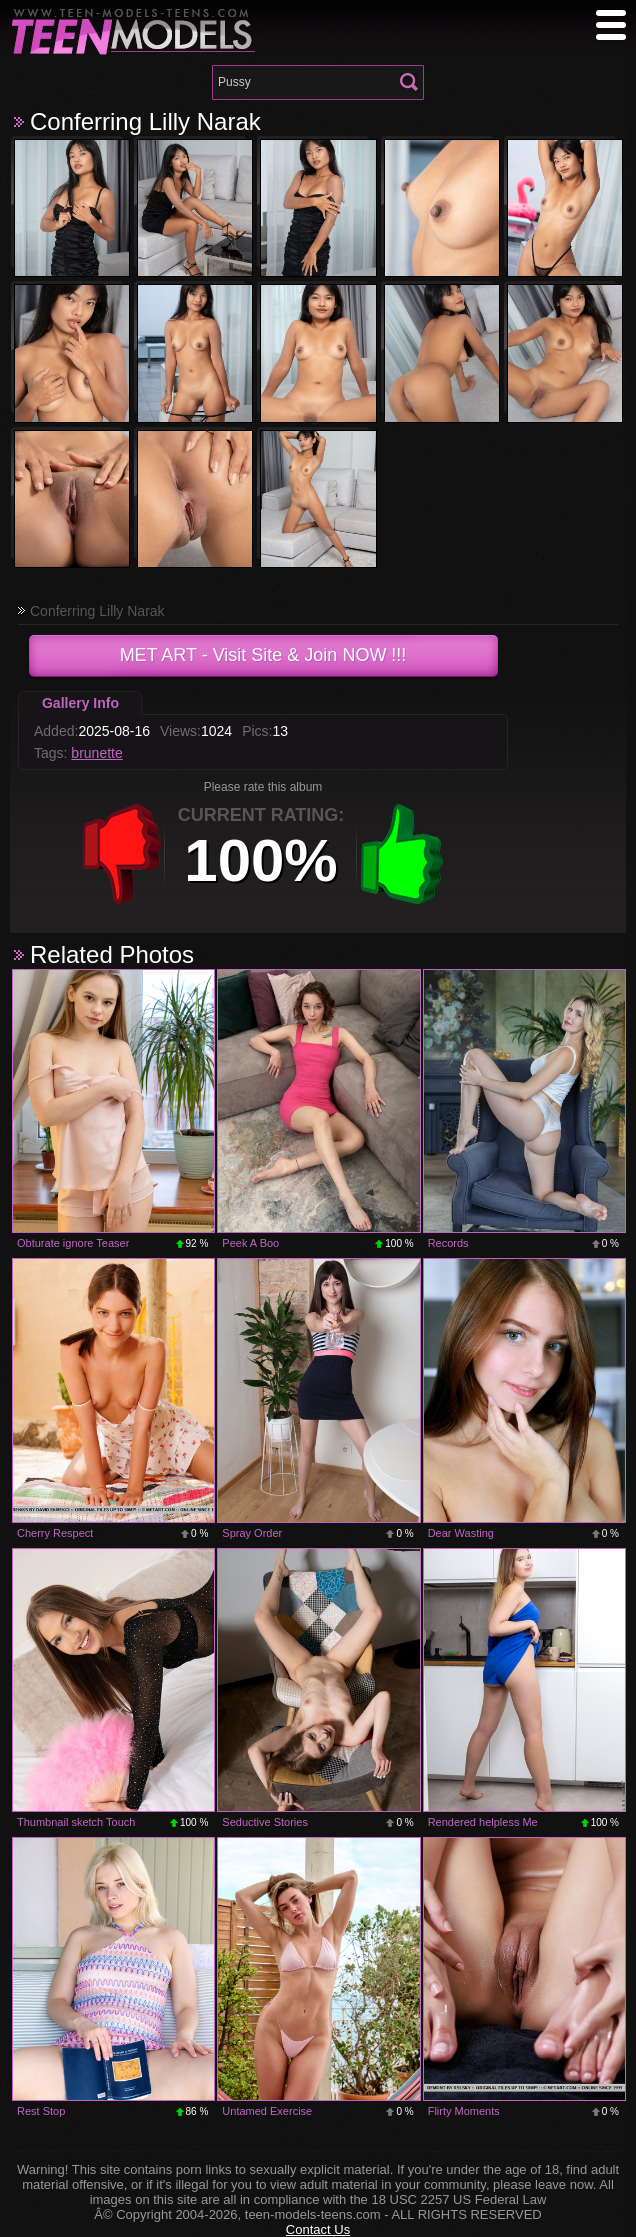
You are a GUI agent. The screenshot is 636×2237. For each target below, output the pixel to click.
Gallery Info (80, 703)
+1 (402, 854)
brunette (96, 753)
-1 (122, 854)
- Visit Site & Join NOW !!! (263, 655)
